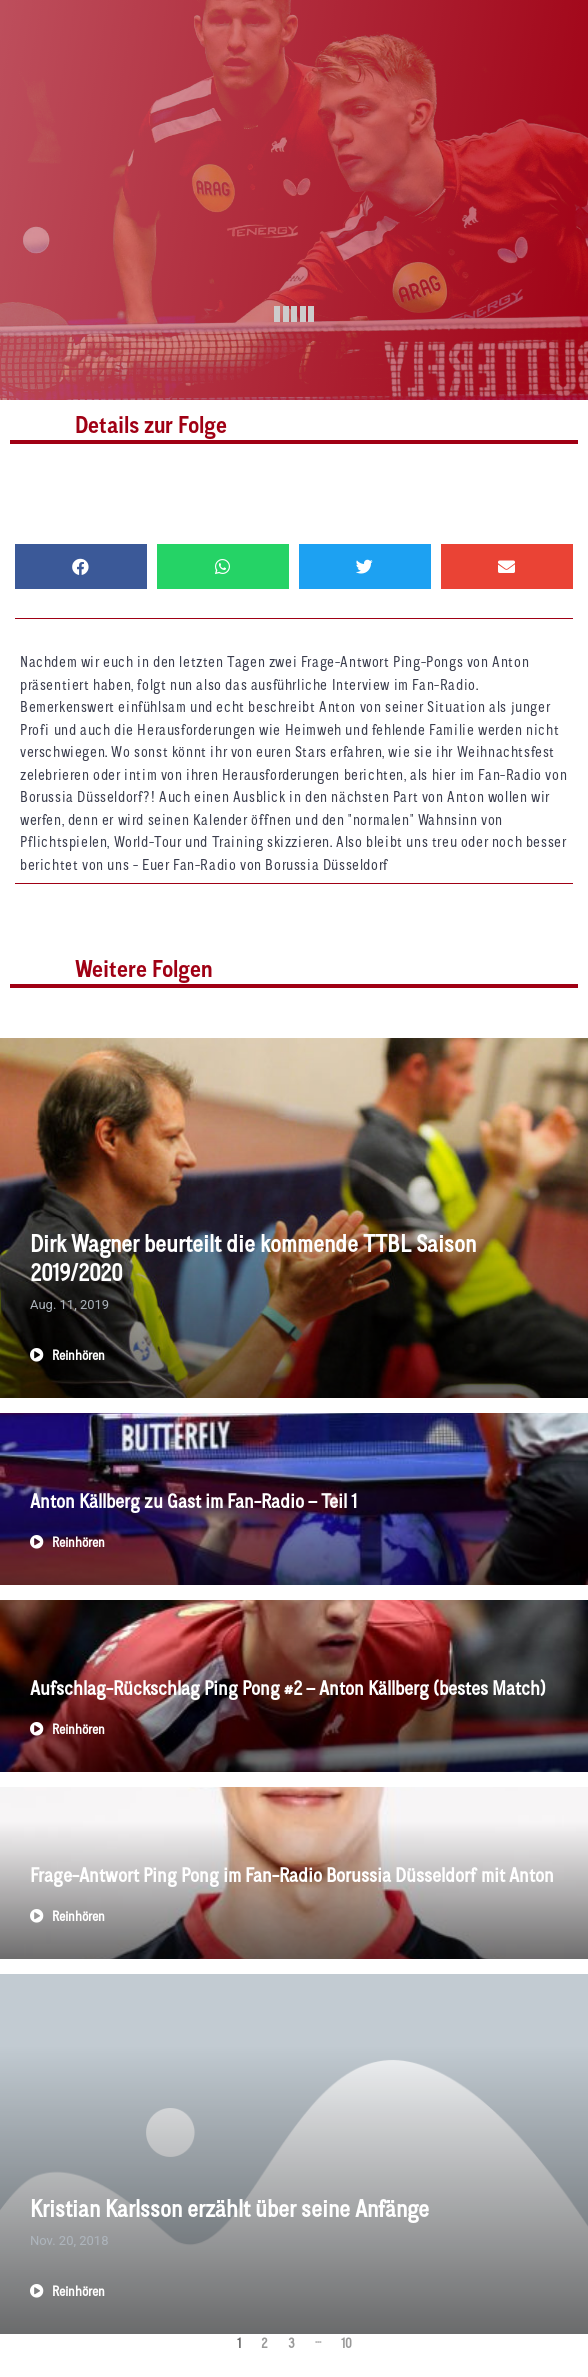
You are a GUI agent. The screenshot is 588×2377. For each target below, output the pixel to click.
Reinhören (67, 1357)
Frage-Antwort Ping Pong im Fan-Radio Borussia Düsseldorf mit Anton (292, 1877)
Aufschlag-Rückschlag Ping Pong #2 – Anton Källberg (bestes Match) (288, 1690)
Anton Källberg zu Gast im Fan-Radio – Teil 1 (193, 1503)
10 (346, 2344)
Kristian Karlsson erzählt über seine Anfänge (229, 2211)
